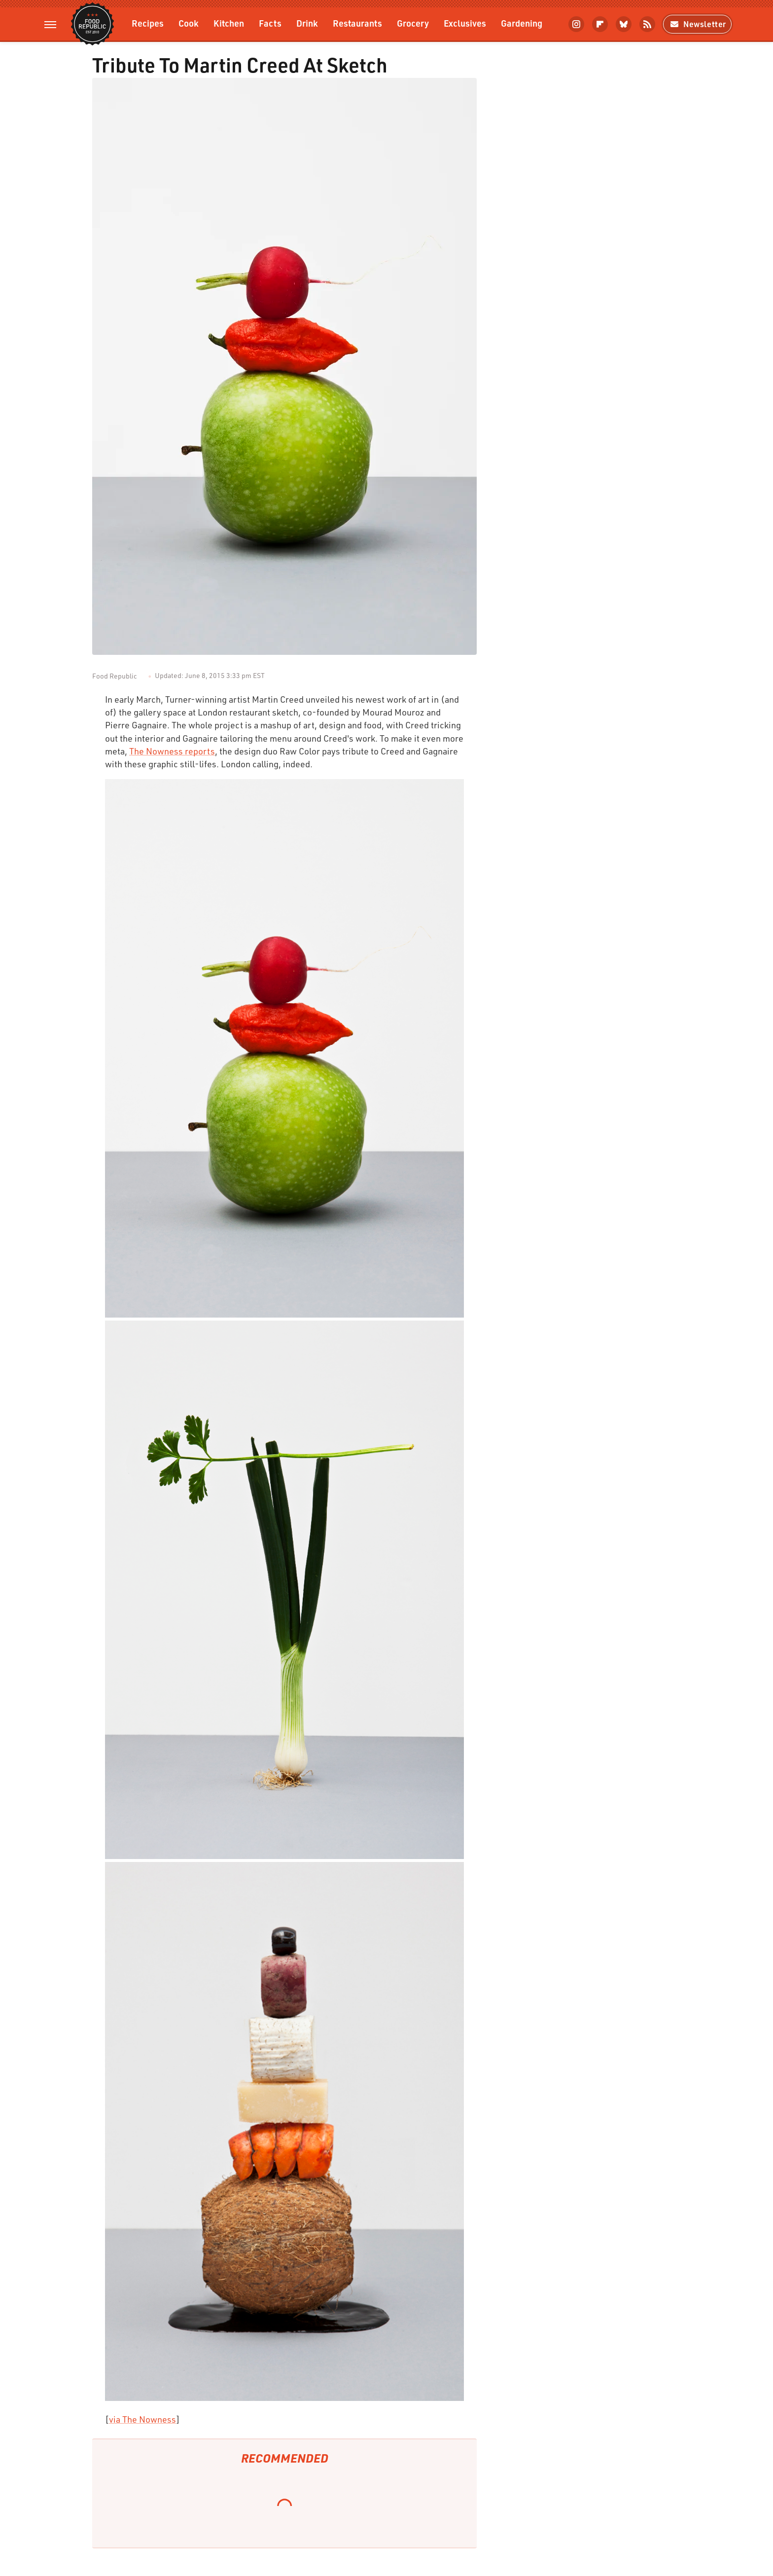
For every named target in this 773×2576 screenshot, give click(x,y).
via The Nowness (142, 2419)
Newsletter (697, 24)
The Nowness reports (172, 751)
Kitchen (228, 23)
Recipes (148, 23)
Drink (307, 23)
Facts (270, 23)
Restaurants (357, 23)
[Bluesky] (624, 24)
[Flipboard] (600, 24)
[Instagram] (576, 24)
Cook (188, 23)
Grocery (413, 23)
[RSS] (647, 24)
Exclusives (465, 23)
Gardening (521, 23)
